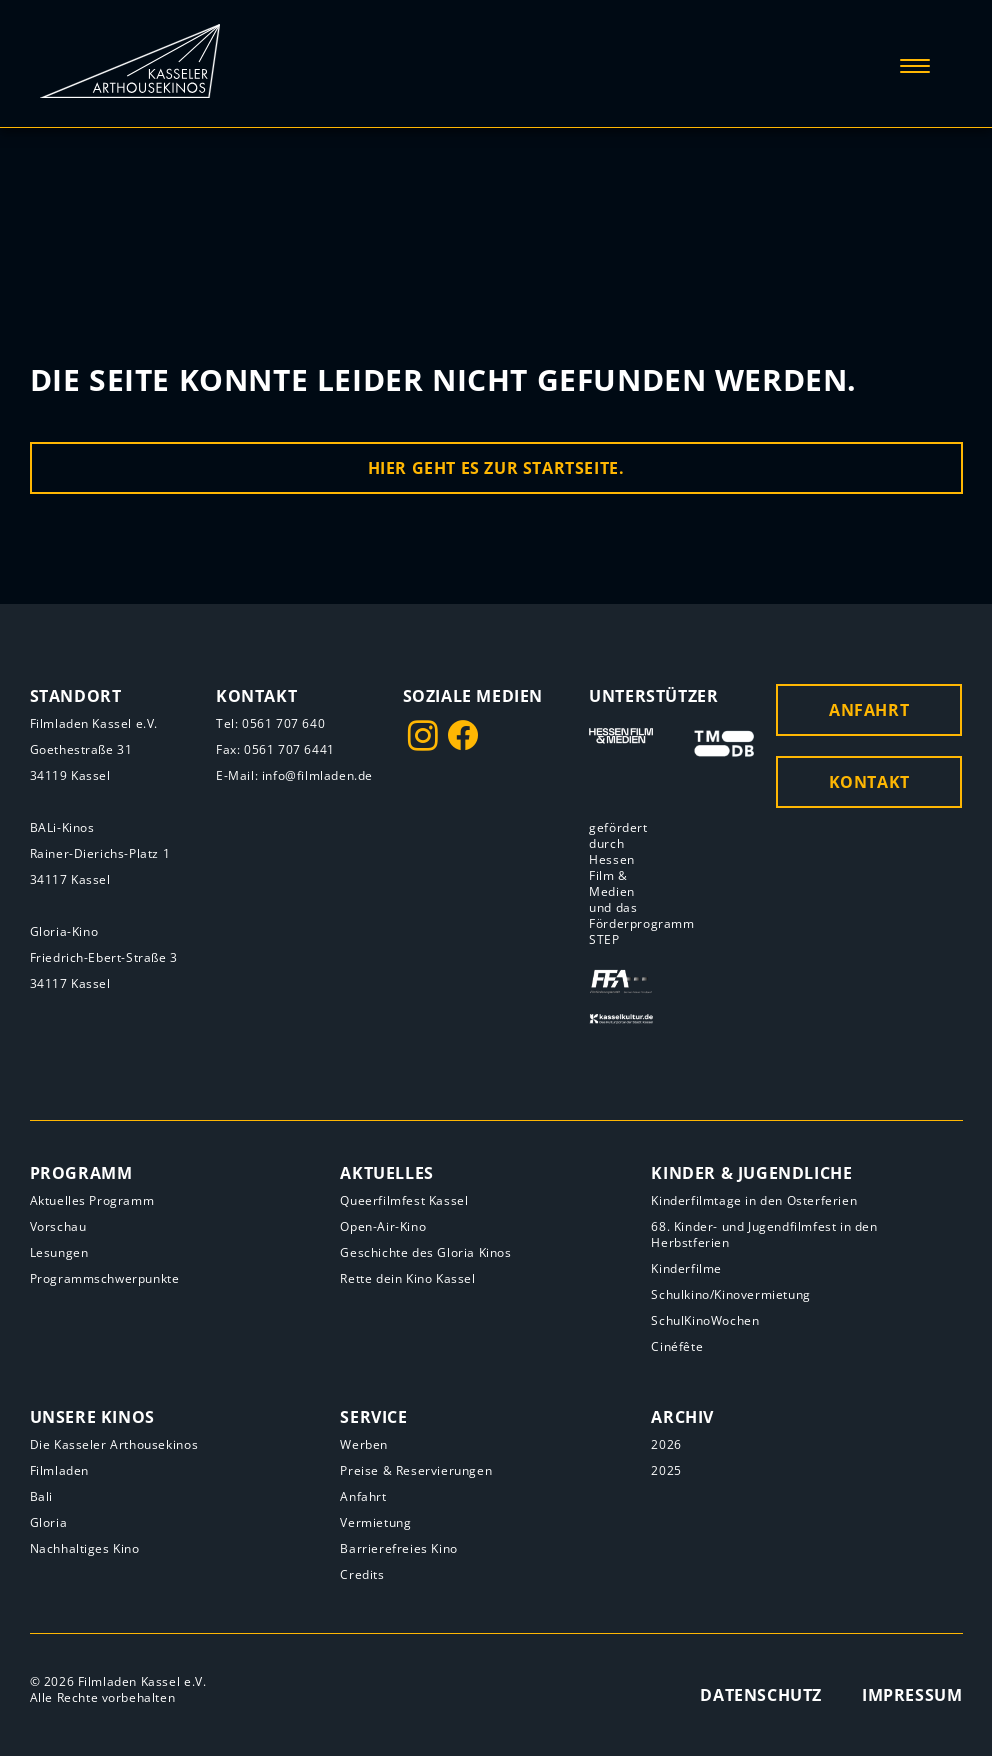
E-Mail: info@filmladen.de (294, 775)
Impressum (912, 1695)
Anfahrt (869, 710)
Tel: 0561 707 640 (270, 723)
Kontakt (869, 782)
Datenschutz (761, 1695)
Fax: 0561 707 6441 (275, 749)
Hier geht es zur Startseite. (496, 468)
